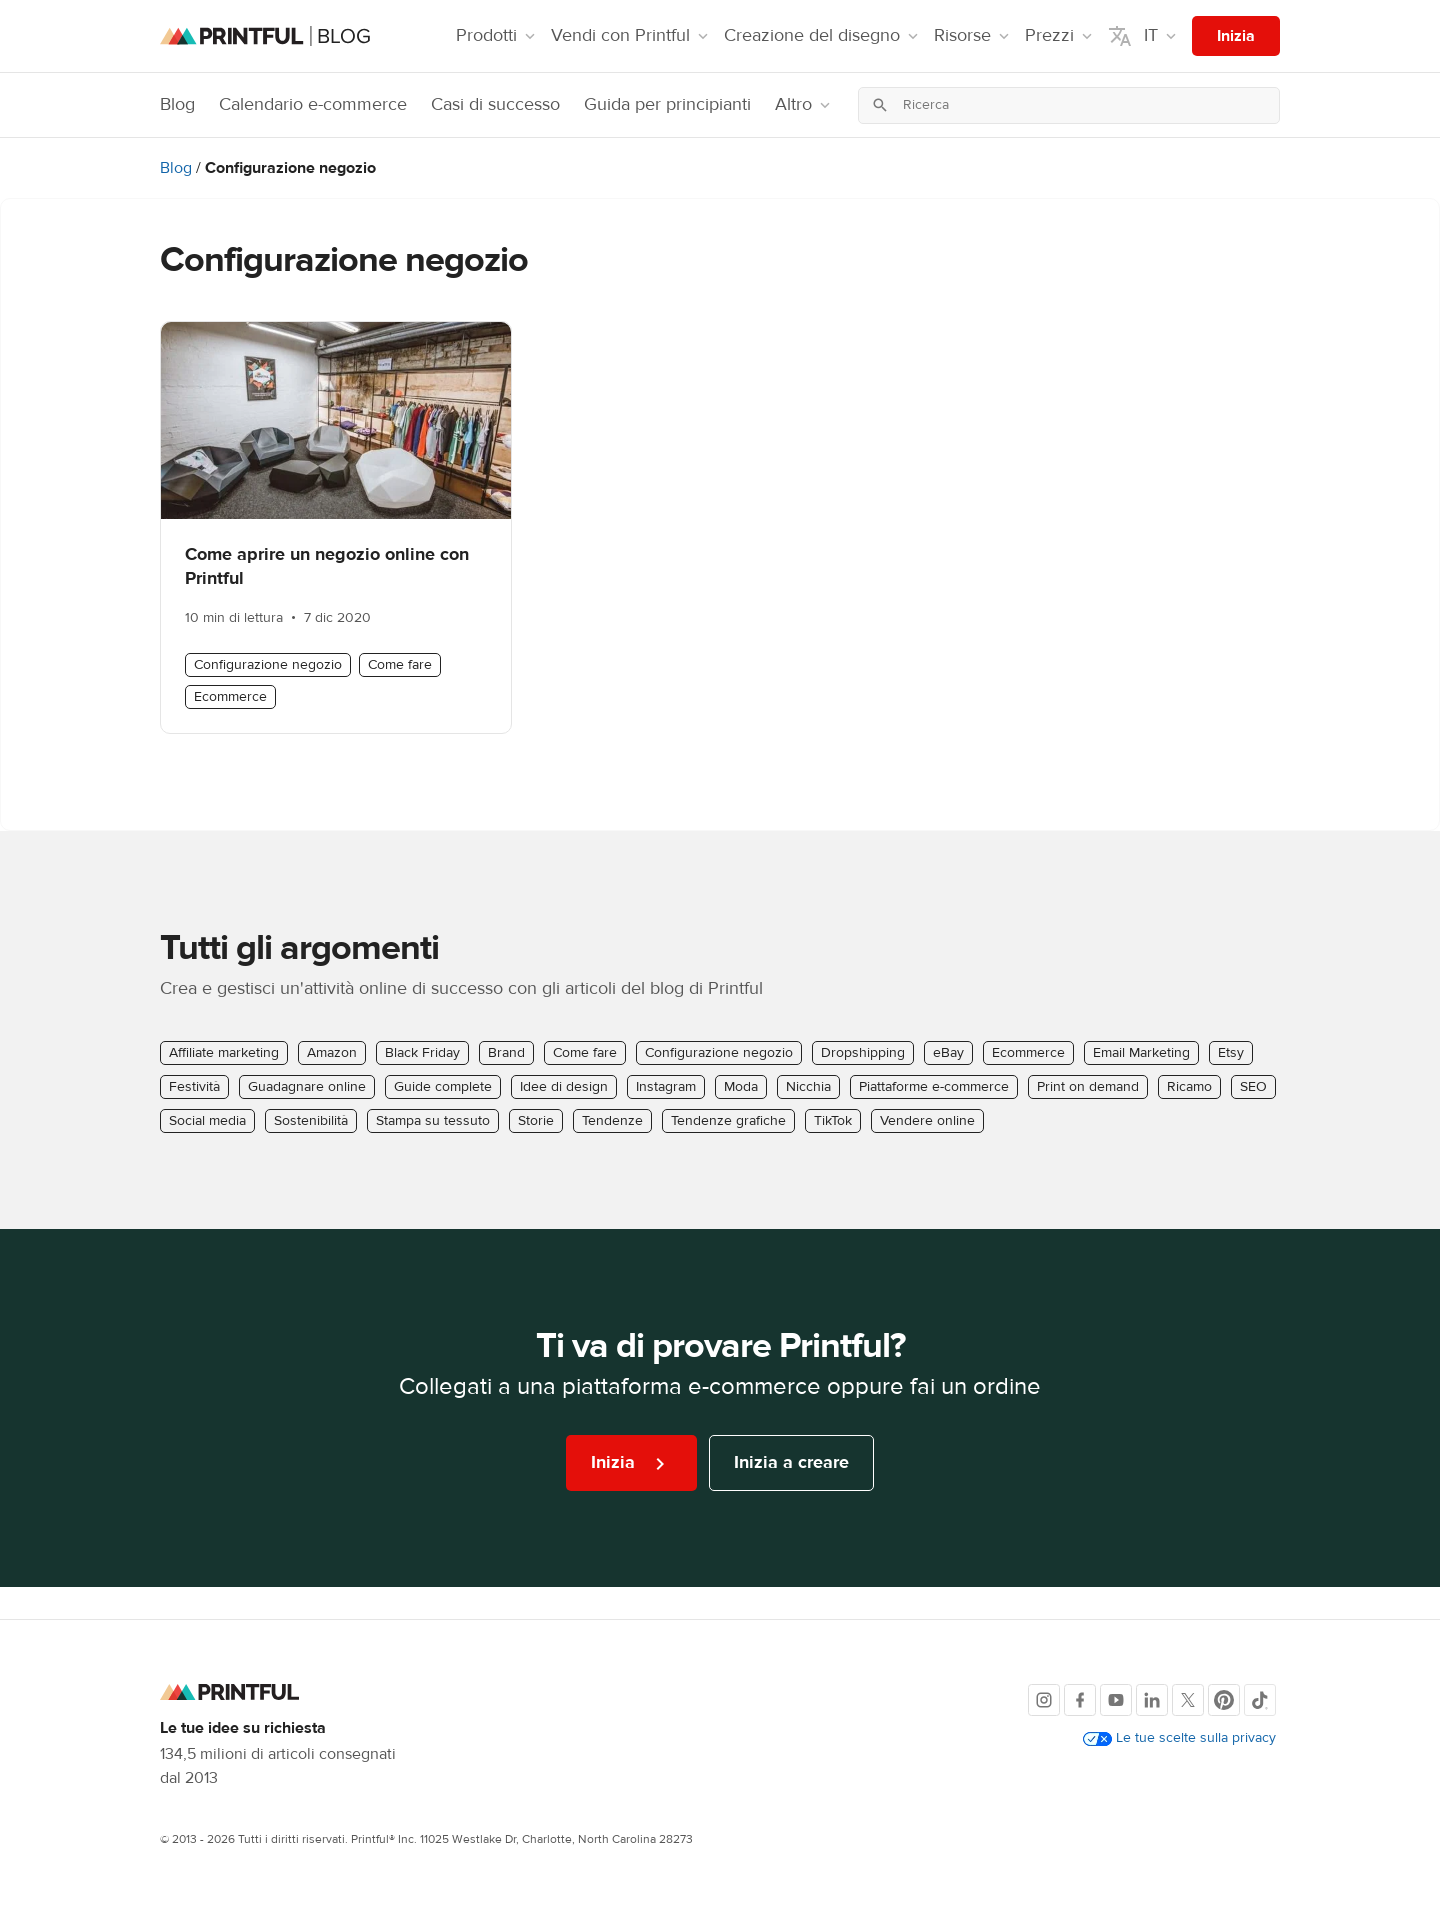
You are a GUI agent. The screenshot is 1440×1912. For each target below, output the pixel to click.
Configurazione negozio (268, 665)
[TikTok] (1260, 1700)
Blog (177, 104)
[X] (1188, 1700)
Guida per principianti (667, 104)
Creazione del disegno (823, 35)
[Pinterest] (1224, 1700)
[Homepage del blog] (265, 36)
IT (1144, 36)
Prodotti (497, 35)
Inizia (1236, 36)
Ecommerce (230, 697)
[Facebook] (1080, 1700)
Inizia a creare (791, 1462)
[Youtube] (1116, 1700)
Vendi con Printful (631, 35)
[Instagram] (1044, 1700)
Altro (804, 104)
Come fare (400, 665)
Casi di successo (495, 104)
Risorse (973, 35)
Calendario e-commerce (313, 104)
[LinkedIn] (1152, 1700)
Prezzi (1060, 35)
